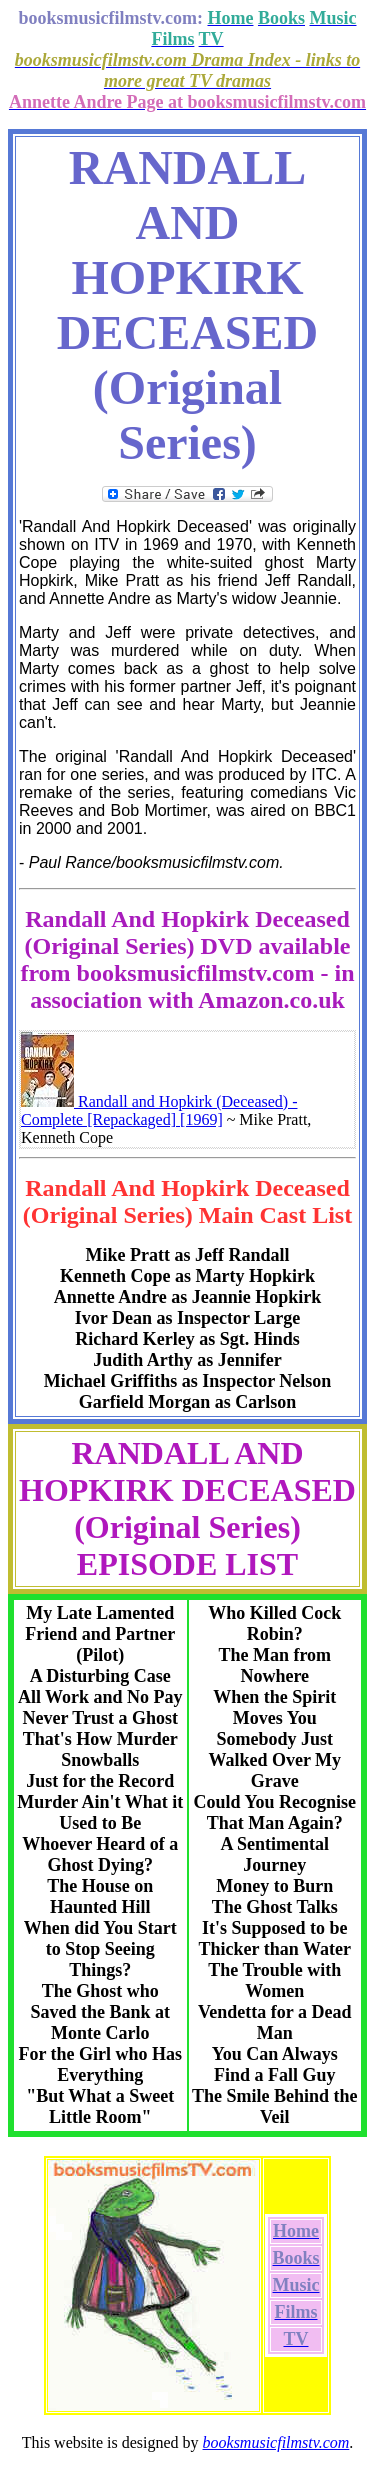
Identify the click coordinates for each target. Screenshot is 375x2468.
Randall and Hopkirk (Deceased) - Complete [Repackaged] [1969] (159, 1110)
